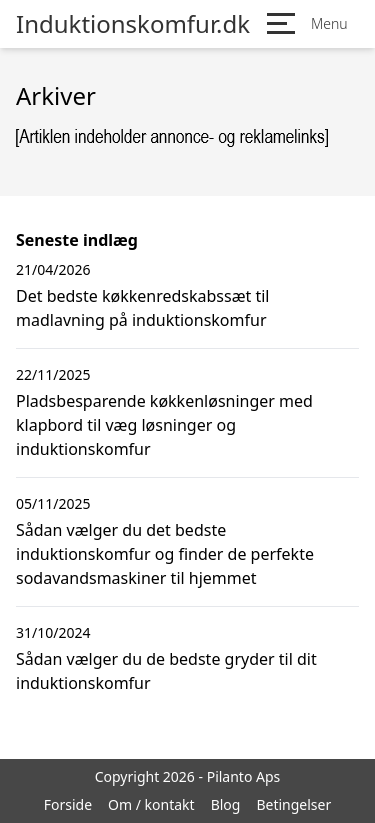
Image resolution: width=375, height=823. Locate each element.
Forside (68, 804)
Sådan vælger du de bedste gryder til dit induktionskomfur (166, 671)
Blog (226, 804)
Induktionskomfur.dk (133, 24)
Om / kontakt (151, 804)
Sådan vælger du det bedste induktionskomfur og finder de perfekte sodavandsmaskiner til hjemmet (165, 554)
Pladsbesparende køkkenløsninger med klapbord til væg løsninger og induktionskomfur (164, 425)
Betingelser (293, 804)
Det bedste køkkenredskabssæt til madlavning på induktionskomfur (143, 308)
